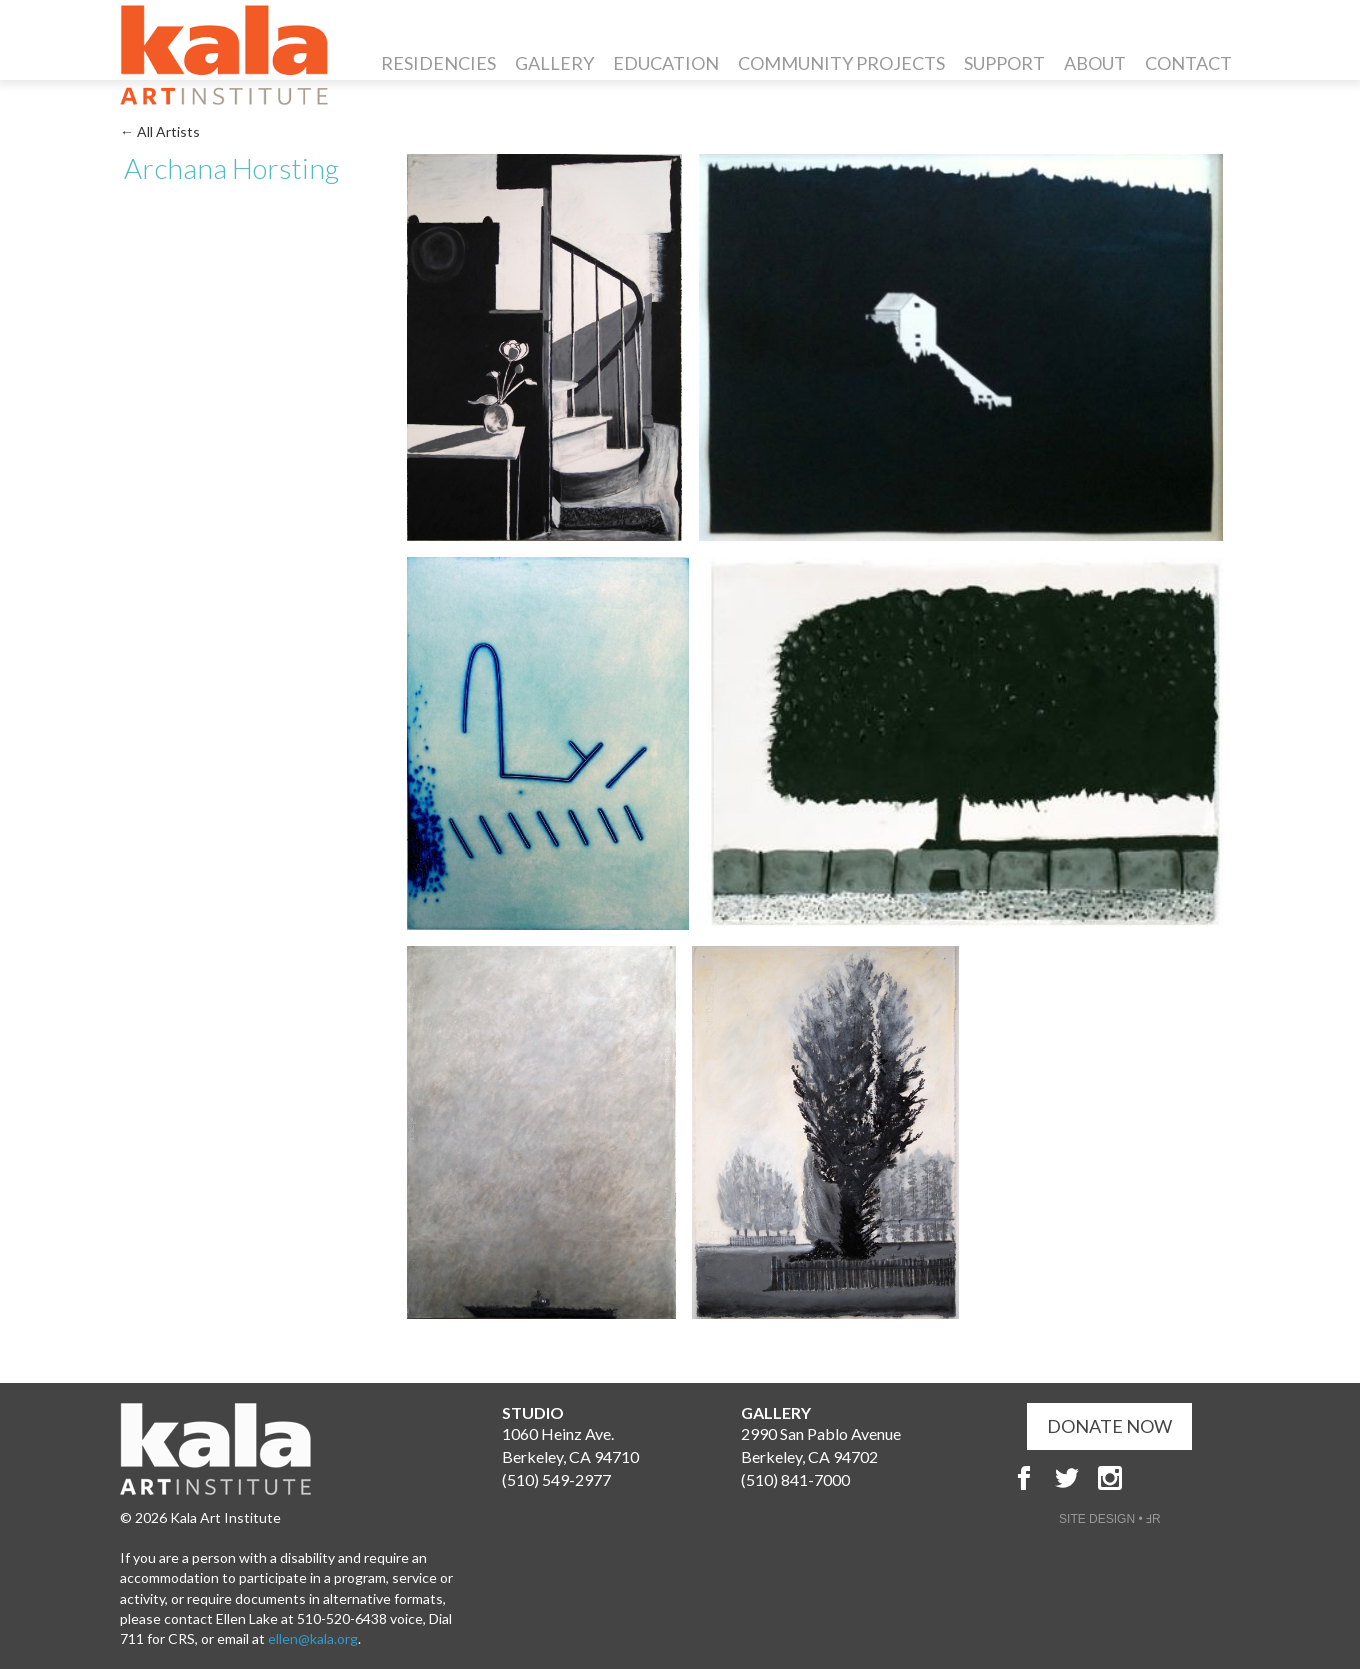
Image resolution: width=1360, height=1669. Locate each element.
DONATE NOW (1109, 1426)
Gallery (554, 63)
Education (666, 63)
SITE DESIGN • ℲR (1110, 1519)
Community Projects (841, 63)
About (1095, 63)
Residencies (438, 63)
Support (1004, 63)
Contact (1188, 63)
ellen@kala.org (313, 1638)
